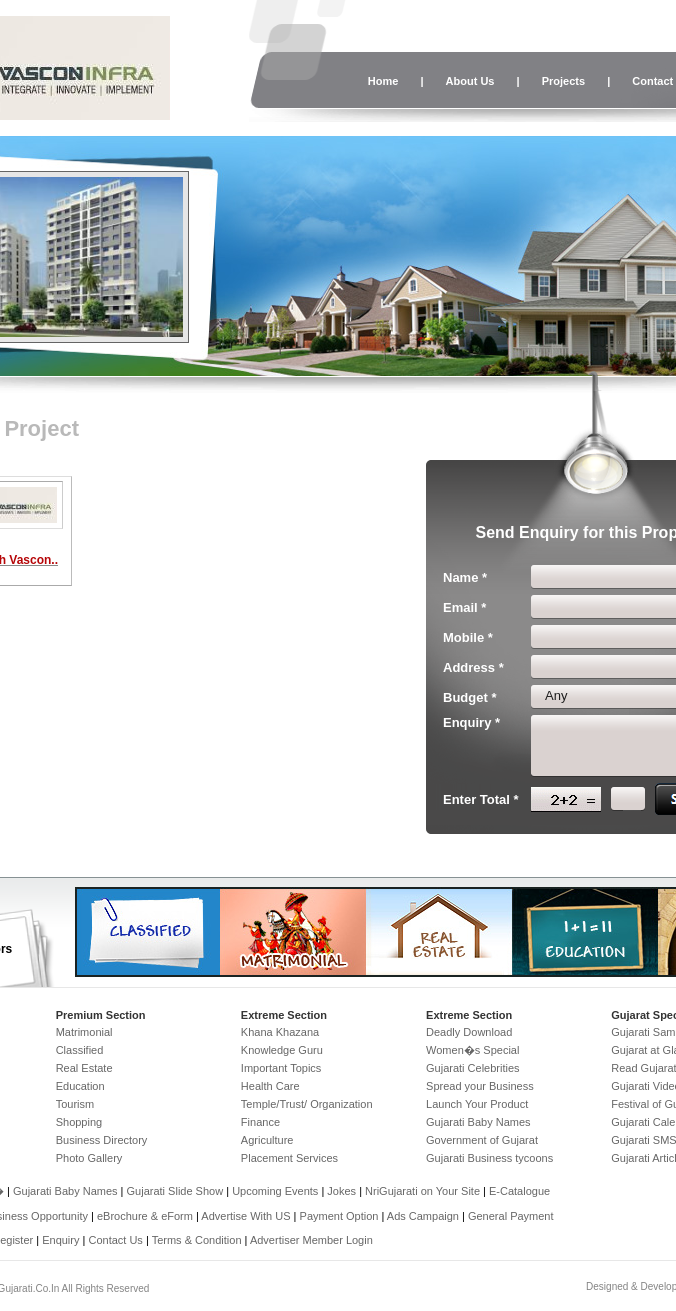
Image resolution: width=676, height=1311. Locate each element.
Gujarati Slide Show (177, 1191)
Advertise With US (245, 1216)
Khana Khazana (280, 1032)
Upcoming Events (275, 1191)
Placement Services (289, 1158)
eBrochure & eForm (145, 1216)
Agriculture (267, 1140)
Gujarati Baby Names (478, 1122)
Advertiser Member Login (311, 1240)
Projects (563, 81)
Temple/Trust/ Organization (307, 1104)
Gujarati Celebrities (473, 1068)
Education (80, 1086)
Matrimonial (84, 1032)
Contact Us (115, 1240)
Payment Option (339, 1216)
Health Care (270, 1086)
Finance (260, 1122)
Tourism (75, 1104)
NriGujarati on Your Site (422, 1191)
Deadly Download (469, 1032)
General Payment (511, 1216)
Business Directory (102, 1140)
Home (383, 81)
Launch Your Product (477, 1104)
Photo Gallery (89, 1158)
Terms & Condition (197, 1240)
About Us (470, 81)
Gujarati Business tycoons (489, 1158)
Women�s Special (472, 1050)
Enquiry (62, 1240)
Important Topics (281, 1068)
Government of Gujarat (482, 1140)
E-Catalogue (519, 1191)
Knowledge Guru (282, 1050)
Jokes (343, 1191)
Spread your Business (480, 1086)
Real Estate (84, 1068)
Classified (80, 1050)
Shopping (79, 1122)
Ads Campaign (423, 1216)
